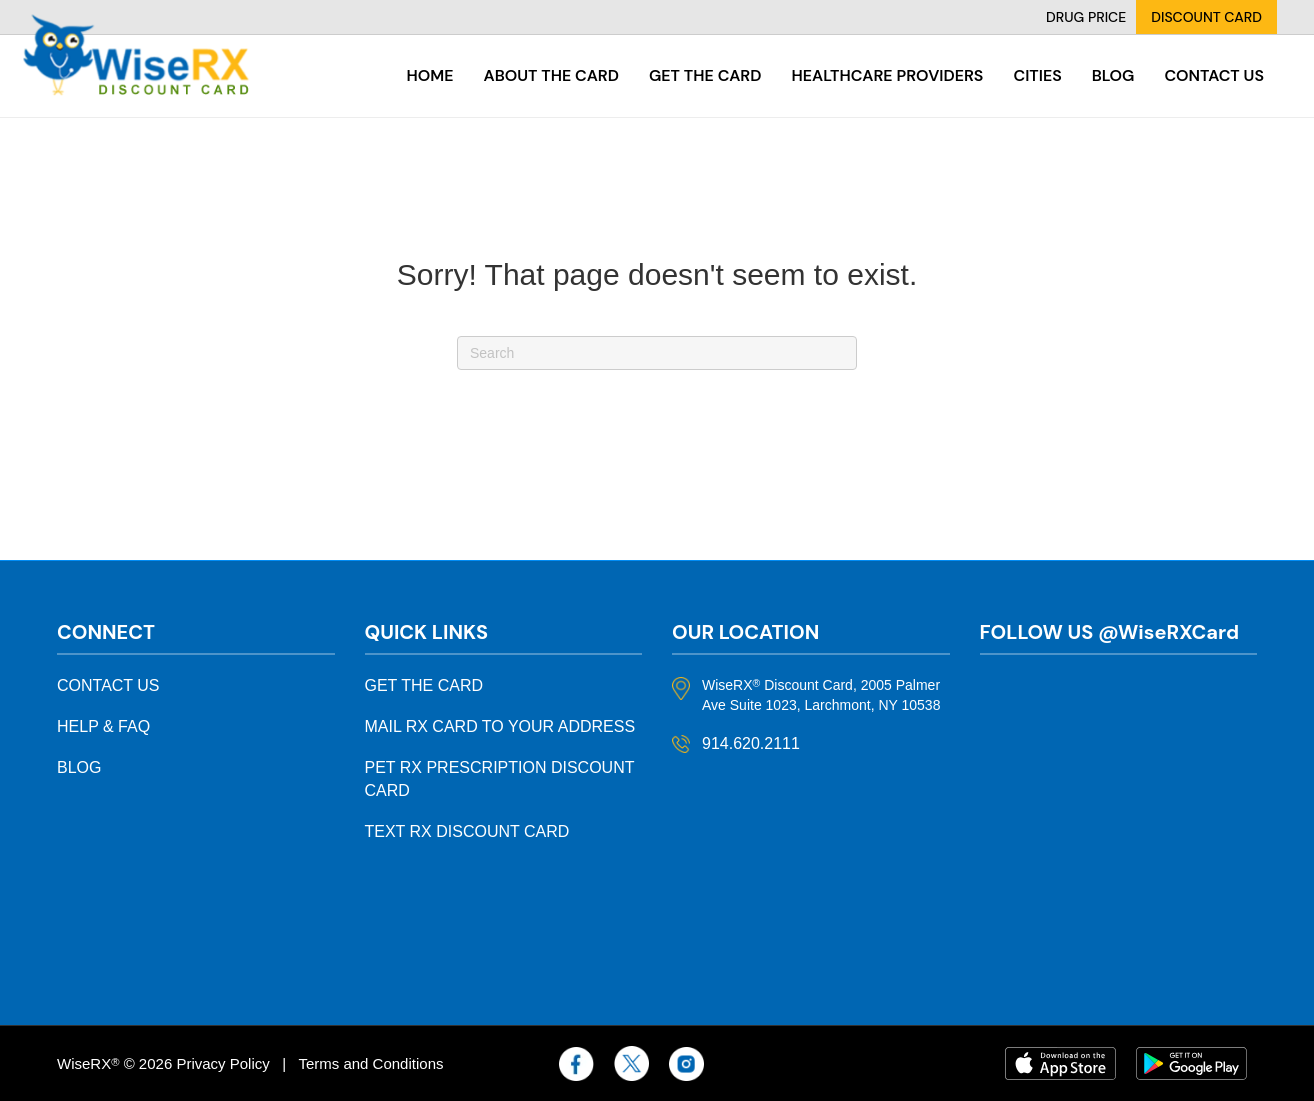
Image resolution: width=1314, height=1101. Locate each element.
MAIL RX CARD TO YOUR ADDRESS (500, 726)
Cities (1037, 75)
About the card (551, 75)
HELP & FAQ (103, 726)
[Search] (657, 353)
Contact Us (1214, 75)
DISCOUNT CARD (1206, 17)
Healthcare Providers (887, 75)
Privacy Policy (222, 1063)
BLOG (79, 767)
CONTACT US (108, 685)
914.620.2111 (751, 743)
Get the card (705, 75)
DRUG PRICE (1086, 17)
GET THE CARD (424, 685)
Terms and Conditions (370, 1063)
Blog (1113, 75)
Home (430, 75)
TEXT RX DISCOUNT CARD (467, 831)
